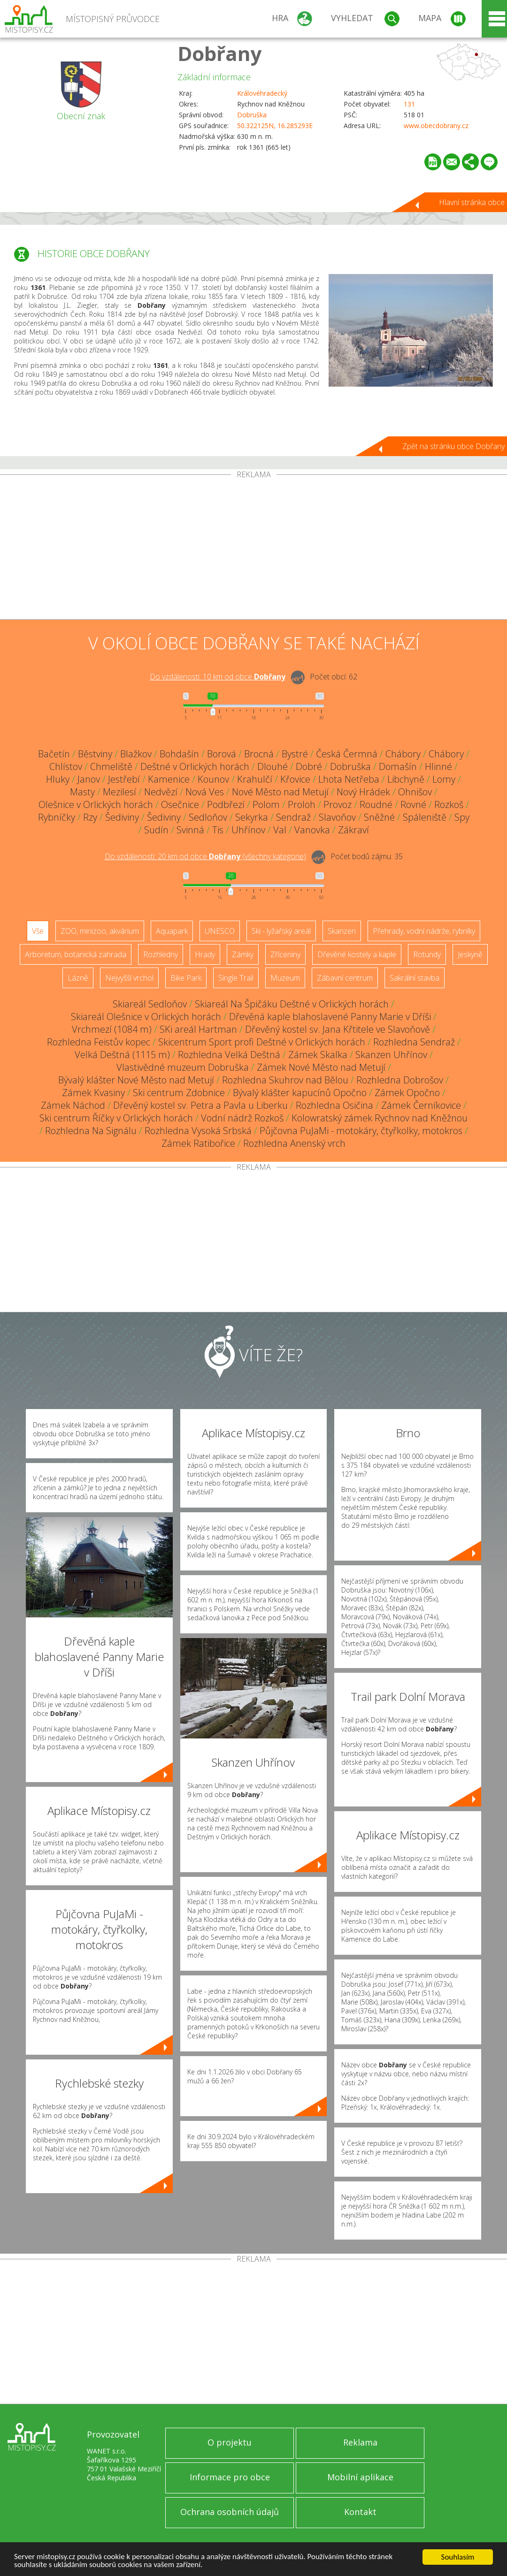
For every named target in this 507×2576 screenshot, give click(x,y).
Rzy (90, 817)
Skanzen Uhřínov (391, 1054)
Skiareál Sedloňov (150, 1004)
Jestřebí (124, 779)
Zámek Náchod (73, 1105)
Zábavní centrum (345, 978)
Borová (221, 753)
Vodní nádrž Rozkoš (242, 1118)
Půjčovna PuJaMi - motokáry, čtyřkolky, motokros (361, 1130)
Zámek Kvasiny (93, 1092)
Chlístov (65, 766)
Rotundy (427, 954)
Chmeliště (111, 766)
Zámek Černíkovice (421, 1105)
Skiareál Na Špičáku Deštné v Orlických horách (292, 1004)
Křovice (295, 779)
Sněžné (379, 817)
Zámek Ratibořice (198, 1143)
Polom (266, 804)
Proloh (301, 804)
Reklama (360, 2442)
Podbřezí (226, 804)
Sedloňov (208, 817)
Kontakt (360, 2511)
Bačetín (54, 753)
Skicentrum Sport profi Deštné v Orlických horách (261, 1042)
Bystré (295, 753)
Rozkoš (448, 804)
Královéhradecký (262, 93)
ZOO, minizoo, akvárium (100, 931)
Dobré (309, 766)
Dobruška (252, 114)
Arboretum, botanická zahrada (75, 954)
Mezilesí (119, 791)
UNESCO (220, 931)
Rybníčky (56, 817)
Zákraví (353, 829)
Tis (217, 829)
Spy (461, 817)
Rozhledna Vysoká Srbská (198, 1130)
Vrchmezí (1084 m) (112, 1029)
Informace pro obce (230, 2477)
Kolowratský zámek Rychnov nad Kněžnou (380, 1118)
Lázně (78, 978)
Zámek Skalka (317, 1054)
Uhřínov (248, 829)
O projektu (229, 2442)
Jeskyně (470, 954)
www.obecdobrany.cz (436, 125)
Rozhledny (160, 954)
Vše (38, 931)
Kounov (213, 779)
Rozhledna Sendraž (414, 1042)
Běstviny (95, 753)
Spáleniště (424, 817)
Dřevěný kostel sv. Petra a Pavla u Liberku (200, 1105)
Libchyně (405, 779)
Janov (88, 779)
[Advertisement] (253, 549)
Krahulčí (254, 779)
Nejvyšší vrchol (129, 978)
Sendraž (293, 817)
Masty (82, 791)
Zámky (243, 954)
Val (279, 829)
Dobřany (219, 53)
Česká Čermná (346, 753)
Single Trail (236, 978)
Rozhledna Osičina (334, 1105)
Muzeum (285, 978)
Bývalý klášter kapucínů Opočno (300, 1092)
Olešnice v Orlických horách (95, 804)
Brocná (259, 753)
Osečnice (180, 804)
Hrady (205, 954)
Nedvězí (160, 791)
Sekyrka (251, 817)
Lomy (443, 779)
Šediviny (122, 817)
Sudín (156, 829)
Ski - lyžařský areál (281, 931)
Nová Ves (204, 791)
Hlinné (438, 766)
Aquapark (172, 931)
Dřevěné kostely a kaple (356, 954)
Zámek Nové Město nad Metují (321, 1067)
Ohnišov (415, 791)
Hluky (57, 779)
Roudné (376, 804)
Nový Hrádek (363, 791)
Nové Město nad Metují (280, 791)
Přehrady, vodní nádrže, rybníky (424, 931)
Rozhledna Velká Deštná (229, 1054)
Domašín (398, 766)
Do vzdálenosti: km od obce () (205, 856)
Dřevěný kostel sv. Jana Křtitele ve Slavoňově (337, 1029)
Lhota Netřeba (348, 779)
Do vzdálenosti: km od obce (217, 676)
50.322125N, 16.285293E (275, 125)
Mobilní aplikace (360, 2477)
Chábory (403, 753)
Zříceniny (285, 954)
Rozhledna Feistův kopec (98, 1042)
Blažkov (136, 753)
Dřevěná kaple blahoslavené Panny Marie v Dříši (330, 1016)
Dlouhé (272, 766)
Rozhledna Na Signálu (91, 1130)
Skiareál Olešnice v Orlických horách (146, 1016)
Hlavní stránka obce (472, 202)
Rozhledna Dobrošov (399, 1080)
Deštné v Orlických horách (194, 766)
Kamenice (169, 779)
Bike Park (185, 978)
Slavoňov (337, 817)
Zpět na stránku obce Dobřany (453, 446)
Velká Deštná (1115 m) (122, 1054)
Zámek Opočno (407, 1092)
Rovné (413, 804)
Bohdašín (179, 753)
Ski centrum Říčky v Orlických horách (116, 1118)
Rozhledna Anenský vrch (294, 1143)
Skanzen (342, 931)
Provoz (337, 804)
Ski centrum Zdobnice (179, 1092)
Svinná (190, 829)
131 (409, 103)
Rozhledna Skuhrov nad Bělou (285, 1080)
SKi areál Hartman (198, 1029)
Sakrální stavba (414, 978)
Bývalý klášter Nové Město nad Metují (136, 1080)
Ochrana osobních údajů (229, 2511)
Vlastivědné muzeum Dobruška (182, 1067)
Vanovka (312, 829)
